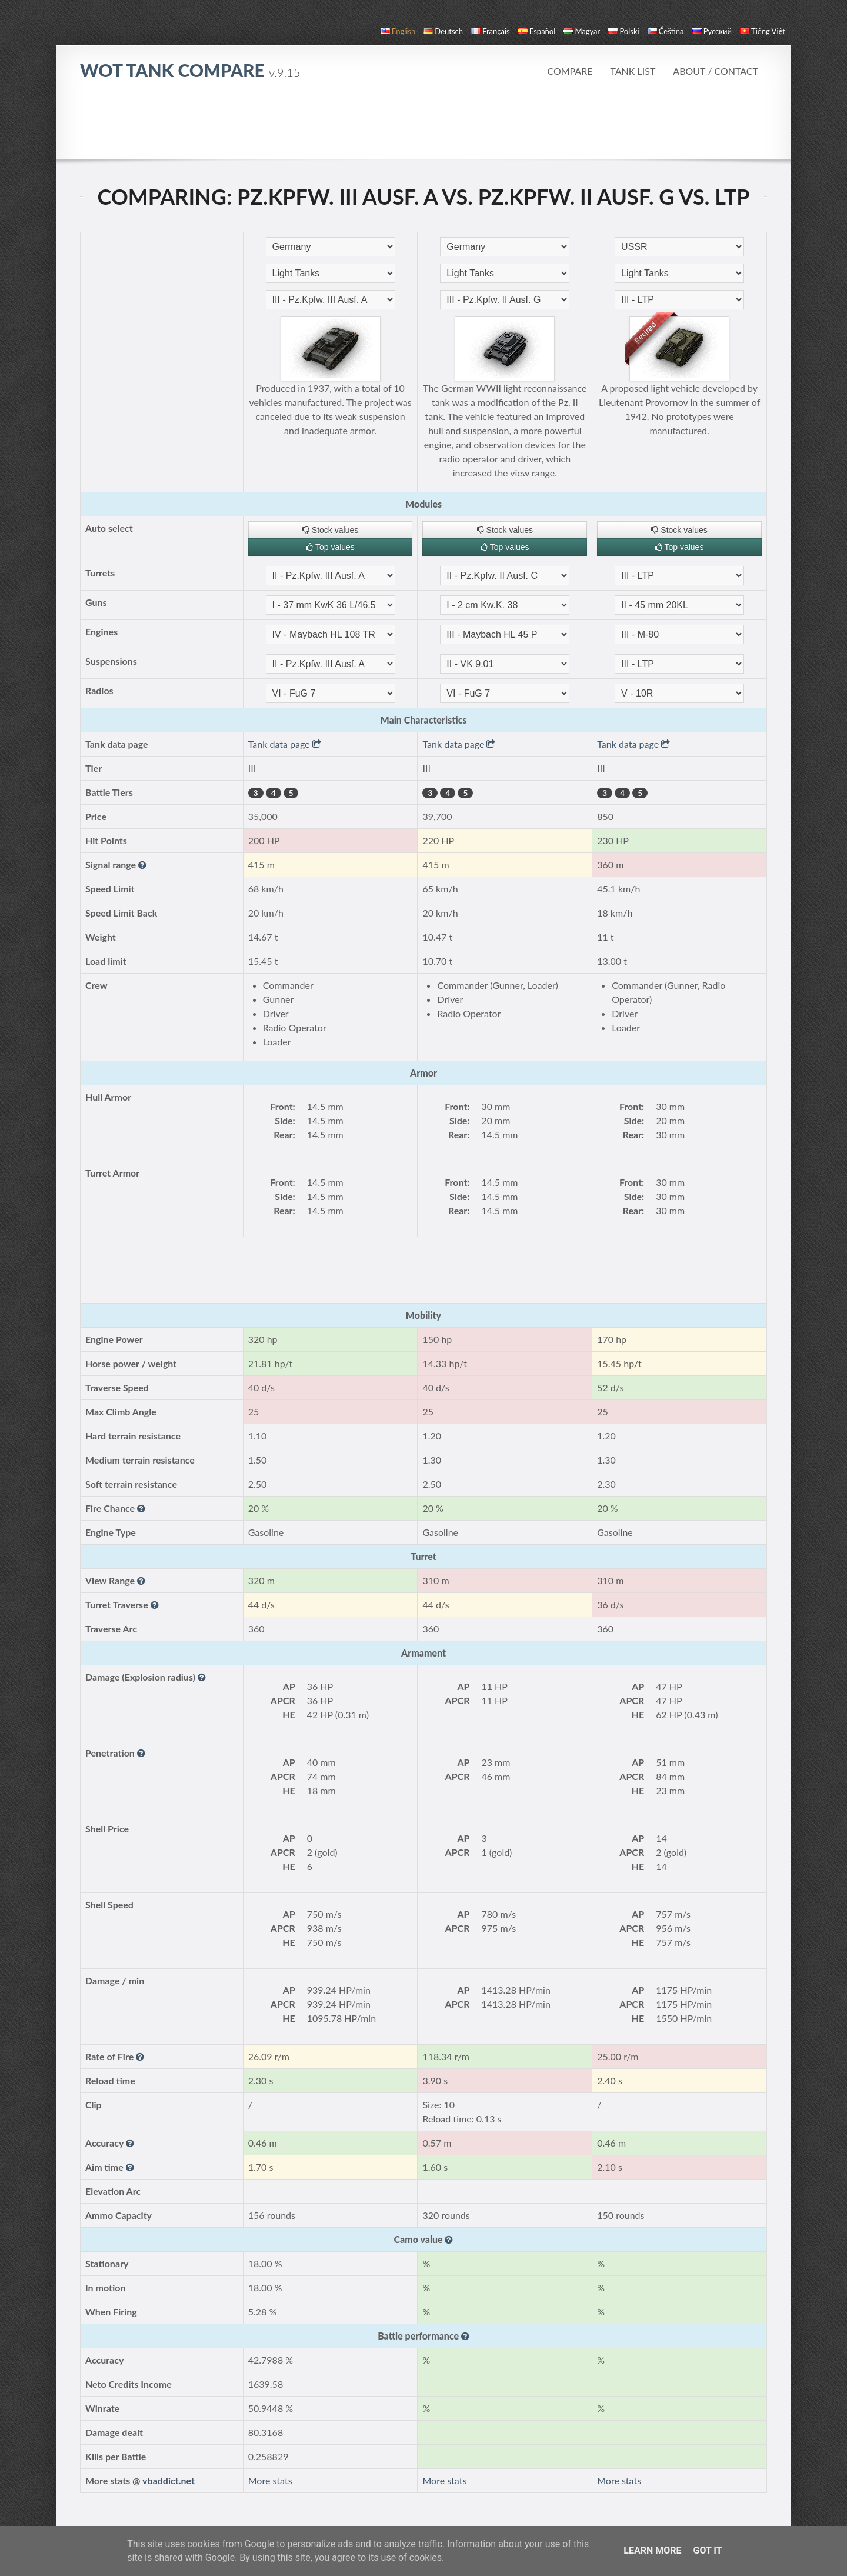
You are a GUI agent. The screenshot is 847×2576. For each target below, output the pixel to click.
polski (623, 31)
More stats (270, 2480)
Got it (707, 2550)
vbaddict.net (168, 2480)
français (490, 31)
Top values (330, 547)
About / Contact (715, 70)
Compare (569, 70)
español (536, 31)
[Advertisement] (423, 125)
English (398, 31)
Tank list (632, 70)
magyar (581, 31)
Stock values (330, 530)
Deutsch (443, 31)
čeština (666, 31)
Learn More (652, 2550)
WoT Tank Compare (190, 70)
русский (712, 31)
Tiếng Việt (762, 31)
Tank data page (284, 743)
